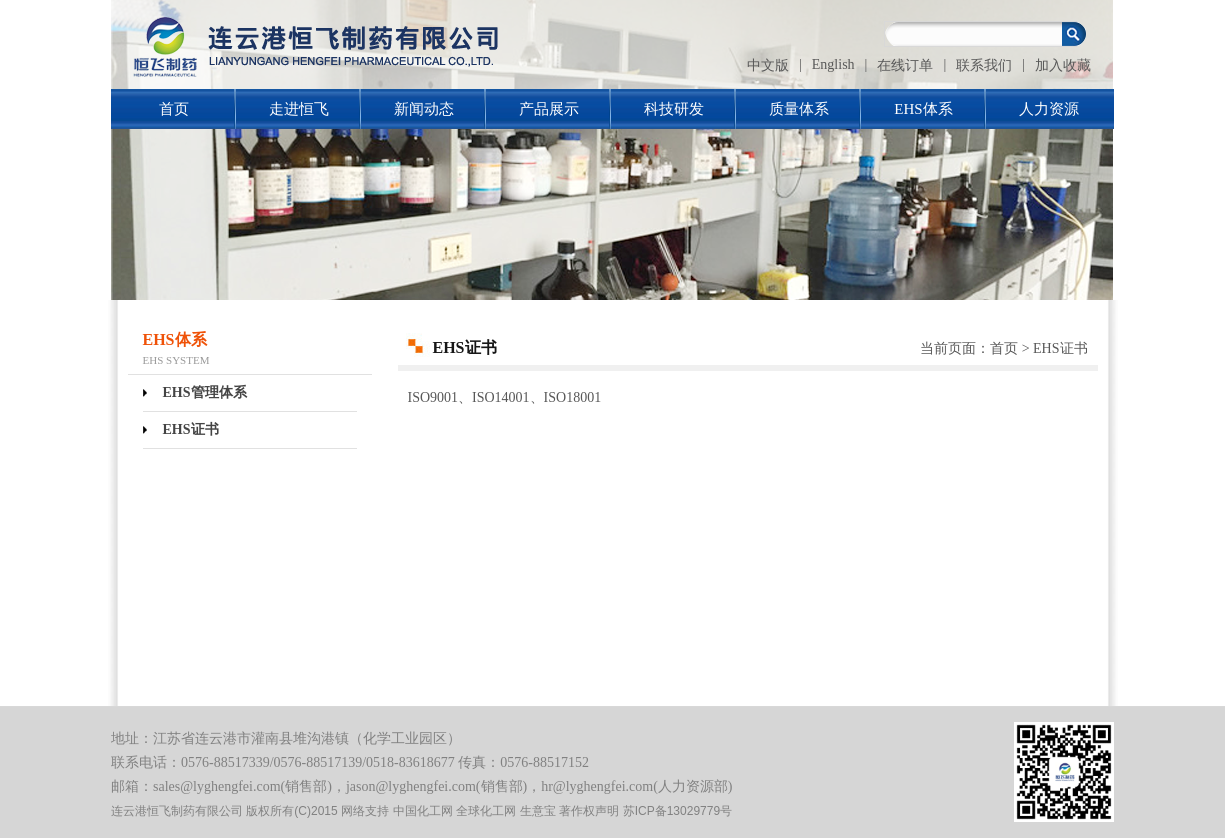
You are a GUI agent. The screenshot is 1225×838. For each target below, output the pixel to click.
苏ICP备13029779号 (677, 811)
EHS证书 (191, 429)
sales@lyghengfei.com (217, 786)
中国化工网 (423, 811)
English (833, 64)
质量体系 (799, 109)
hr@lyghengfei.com (597, 786)
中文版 (768, 65)
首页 (174, 109)
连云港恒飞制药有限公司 (177, 811)
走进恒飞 (299, 109)
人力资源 (1049, 109)
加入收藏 (1063, 65)
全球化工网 (486, 811)
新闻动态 (424, 109)
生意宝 (538, 811)
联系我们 (984, 65)
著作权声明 (589, 811)
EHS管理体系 (205, 392)
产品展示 (549, 109)
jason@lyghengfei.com (411, 786)
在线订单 (905, 65)
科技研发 (674, 109)
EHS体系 (923, 109)
